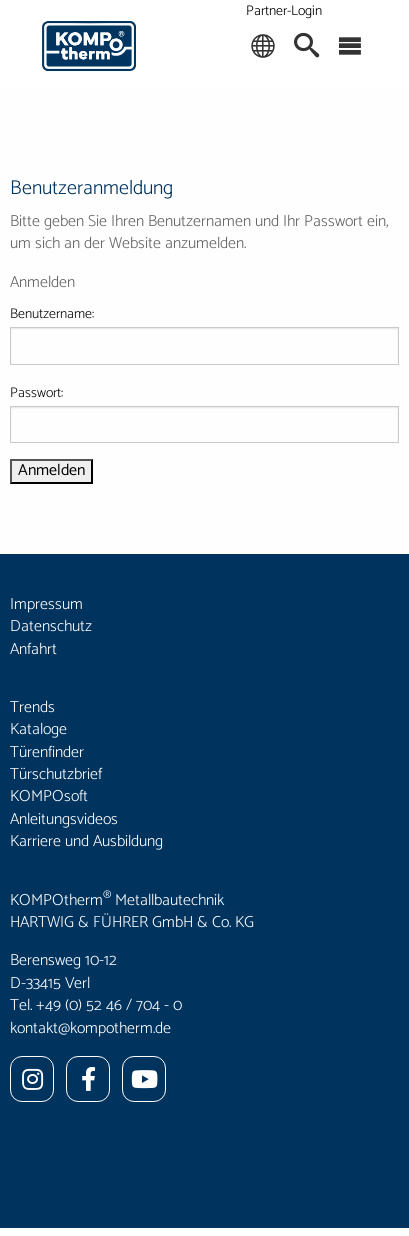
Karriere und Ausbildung (86, 841)
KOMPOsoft (49, 796)
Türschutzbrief (56, 774)
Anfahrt (33, 649)
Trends (32, 707)
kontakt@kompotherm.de (90, 1028)
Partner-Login (284, 11)
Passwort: (204, 413)
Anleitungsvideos (64, 819)
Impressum (46, 604)
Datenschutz (51, 626)
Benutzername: (204, 334)
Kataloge (38, 729)
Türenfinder (47, 752)
